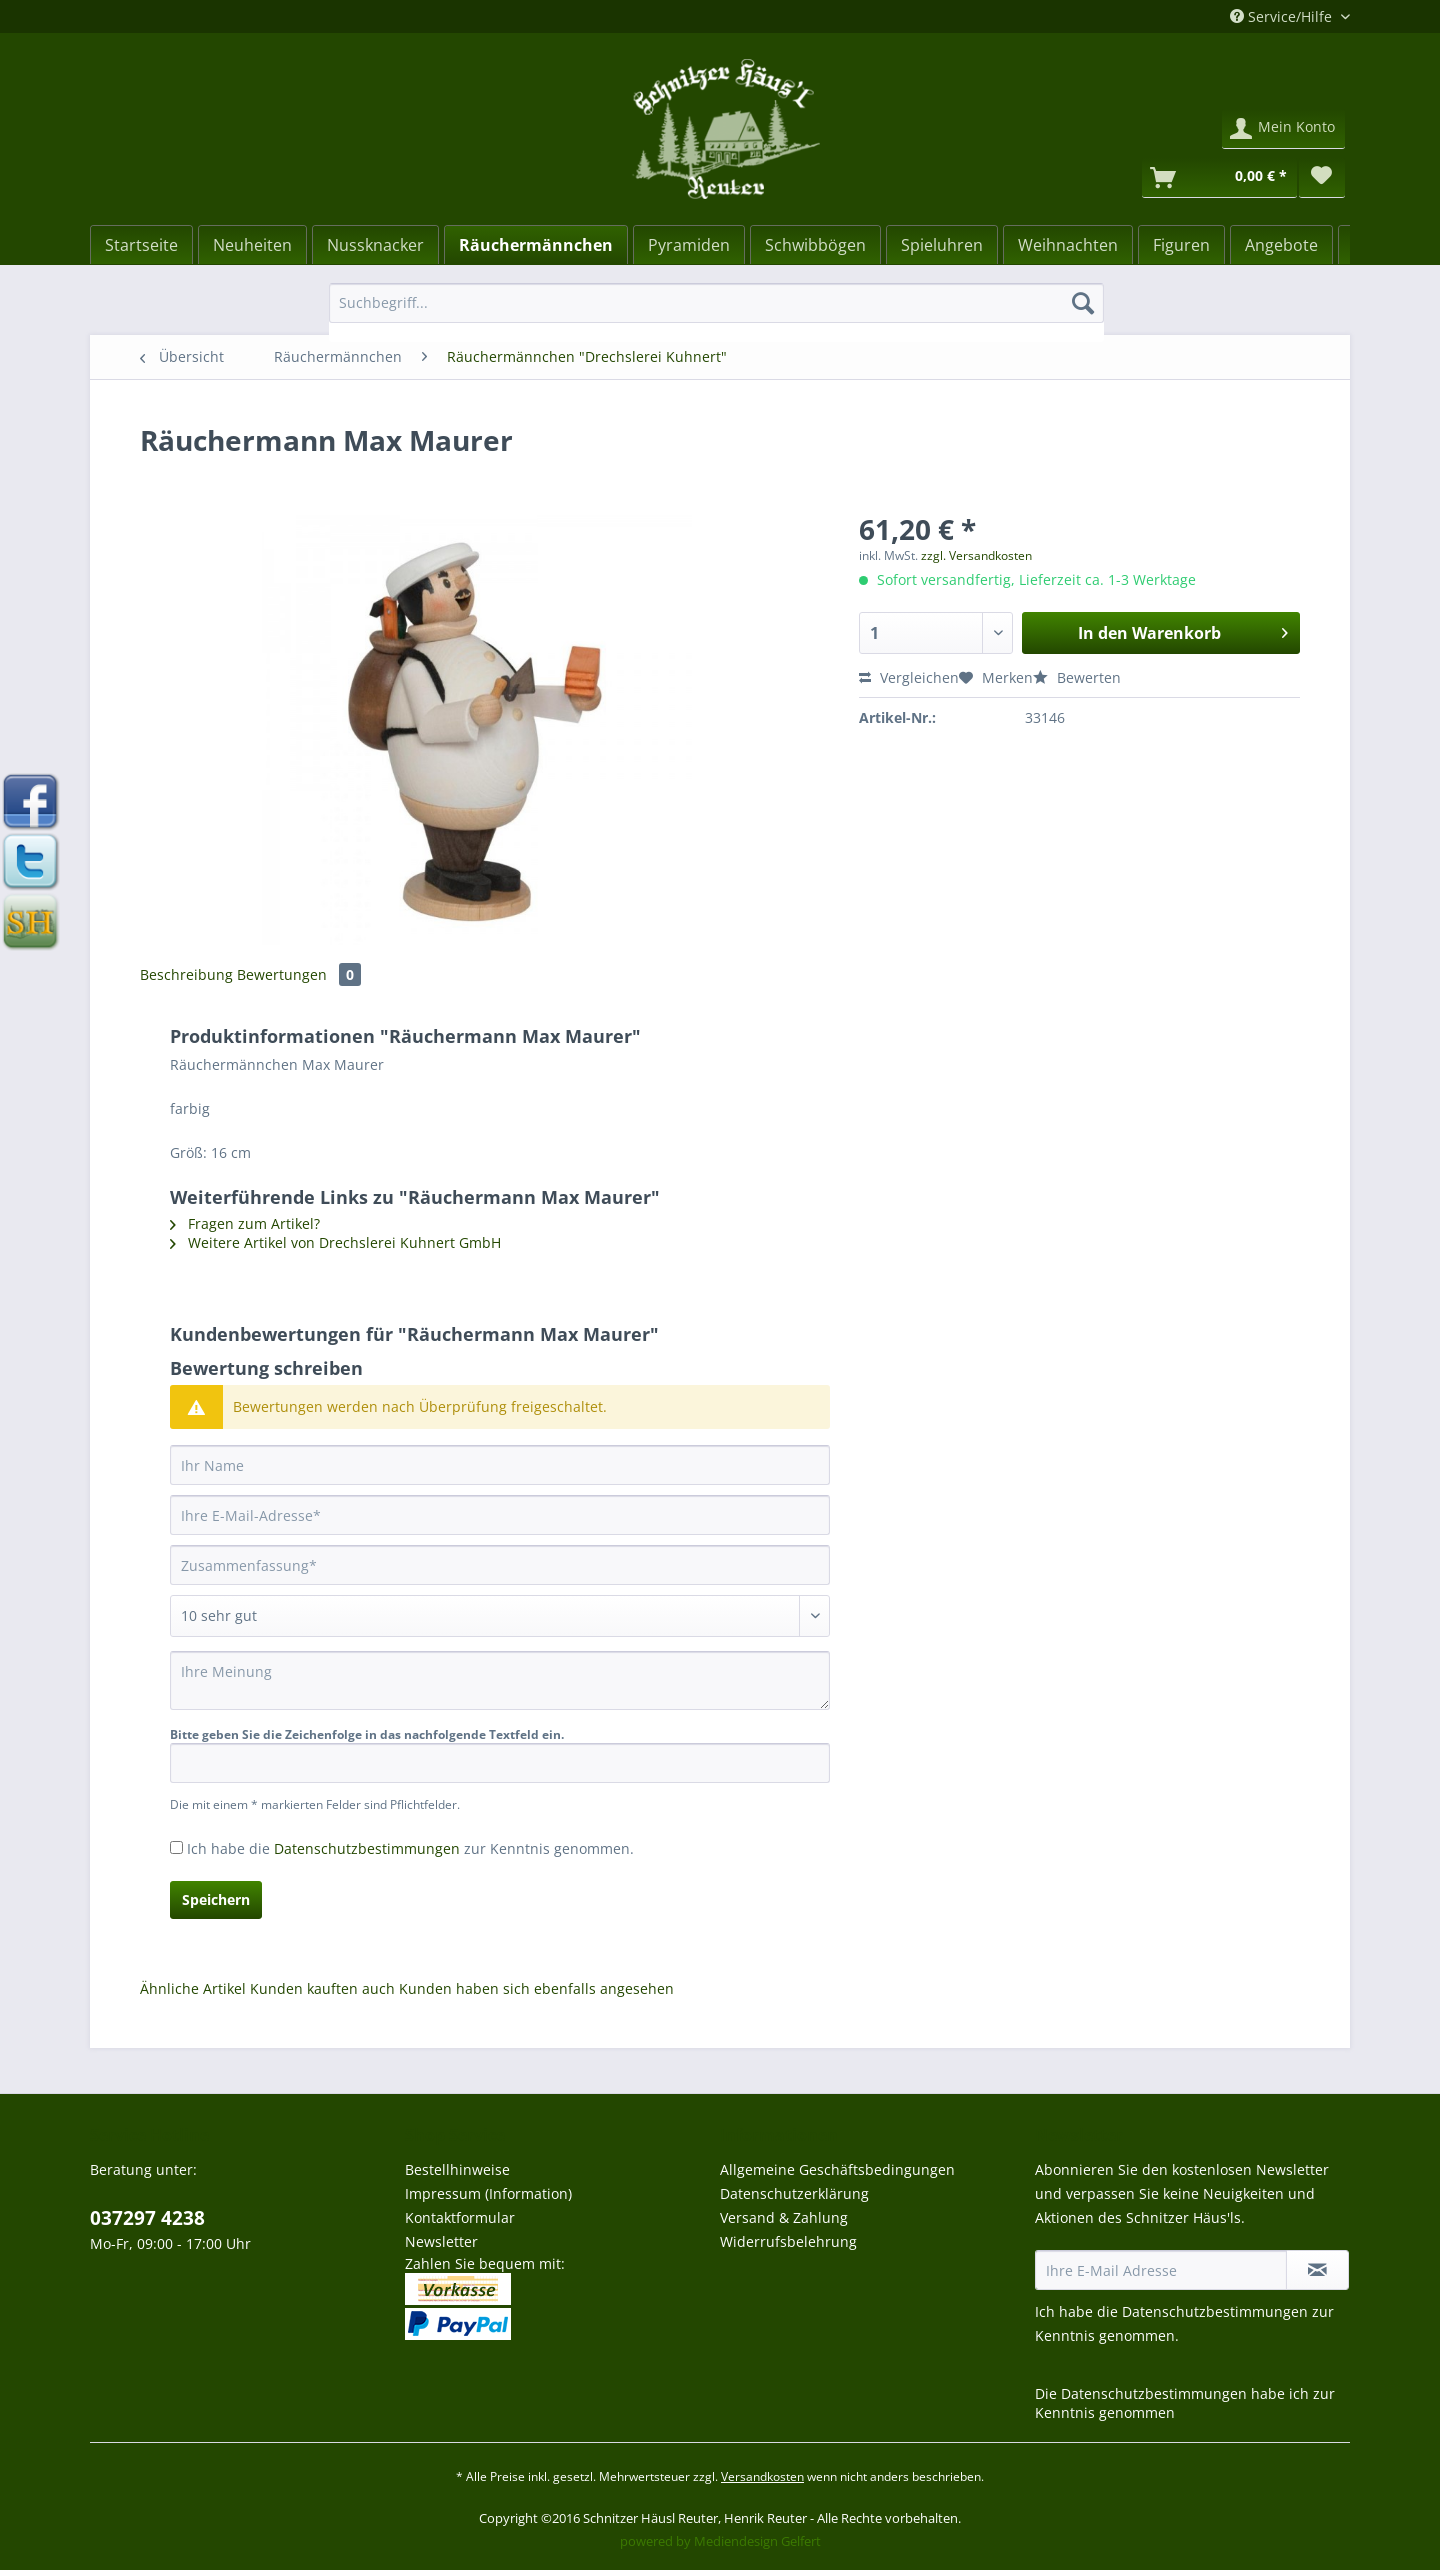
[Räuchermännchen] (536, 245)
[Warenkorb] (1219, 178)
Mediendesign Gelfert (757, 2541)
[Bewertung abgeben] (500, 1616)
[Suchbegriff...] (716, 303)
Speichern (216, 1899)
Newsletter (441, 2241)
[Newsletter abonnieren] (1317, 2270)
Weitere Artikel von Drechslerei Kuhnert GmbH (335, 1242)
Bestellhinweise (457, 2169)
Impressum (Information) (488, 2193)
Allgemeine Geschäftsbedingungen (837, 2169)
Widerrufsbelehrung (788, 2241)
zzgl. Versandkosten (976, 555)
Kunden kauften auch (322, 1988)
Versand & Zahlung (784, 2217)
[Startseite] (141, 245)
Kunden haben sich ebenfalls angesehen (536, 1988)
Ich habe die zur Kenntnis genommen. (410, 1848)
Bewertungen (299, 974)
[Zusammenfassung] (500, 1565)
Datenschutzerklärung (794, 2193)
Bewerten (1077, 677)
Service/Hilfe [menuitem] (1283, 16)
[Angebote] (1281, 245)
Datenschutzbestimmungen (367, 1848)
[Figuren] (1181, 245)
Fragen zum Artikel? (245, 1223)
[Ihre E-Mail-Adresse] (500, 1515)
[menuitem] (716, 312)
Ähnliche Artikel (193, 1988)
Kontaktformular (460, 2217)
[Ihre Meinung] (500, 1680)
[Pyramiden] (689, 245)
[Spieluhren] (942, 245)
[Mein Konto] (1283, 129)
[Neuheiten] (252, 245)
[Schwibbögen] (815, 245)
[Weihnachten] (1068, 245)
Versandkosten (762, 2476)
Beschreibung (186, 974)
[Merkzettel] (1322, 178)
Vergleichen (909, 677)
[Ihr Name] (500, 1465)
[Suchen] (1083, 303)
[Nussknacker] (375, 245)
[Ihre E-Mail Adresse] (1161, 2270)
